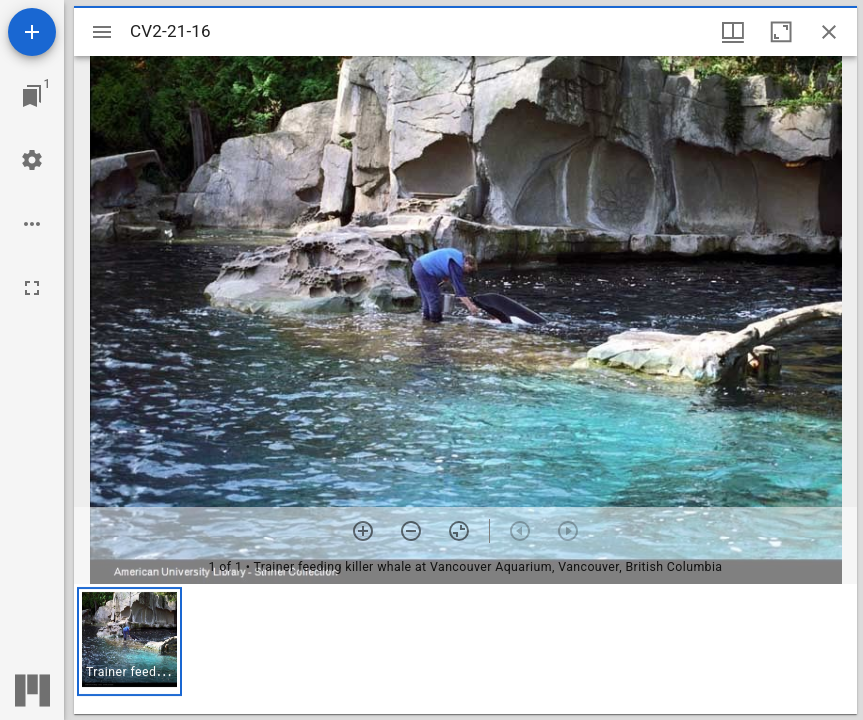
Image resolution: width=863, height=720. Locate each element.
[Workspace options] (32, 224)
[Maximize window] (781, 32)
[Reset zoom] (459, 531)
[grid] (465, 649)
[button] (129, 641)
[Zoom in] (363, 531)
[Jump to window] (32, 96)
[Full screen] (32, 288)
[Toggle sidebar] (102, 32)
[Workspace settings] (32, 160)
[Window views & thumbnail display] (733, 32)
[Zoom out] (411, 531)
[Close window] (829, 32)
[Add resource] (32, 32)
